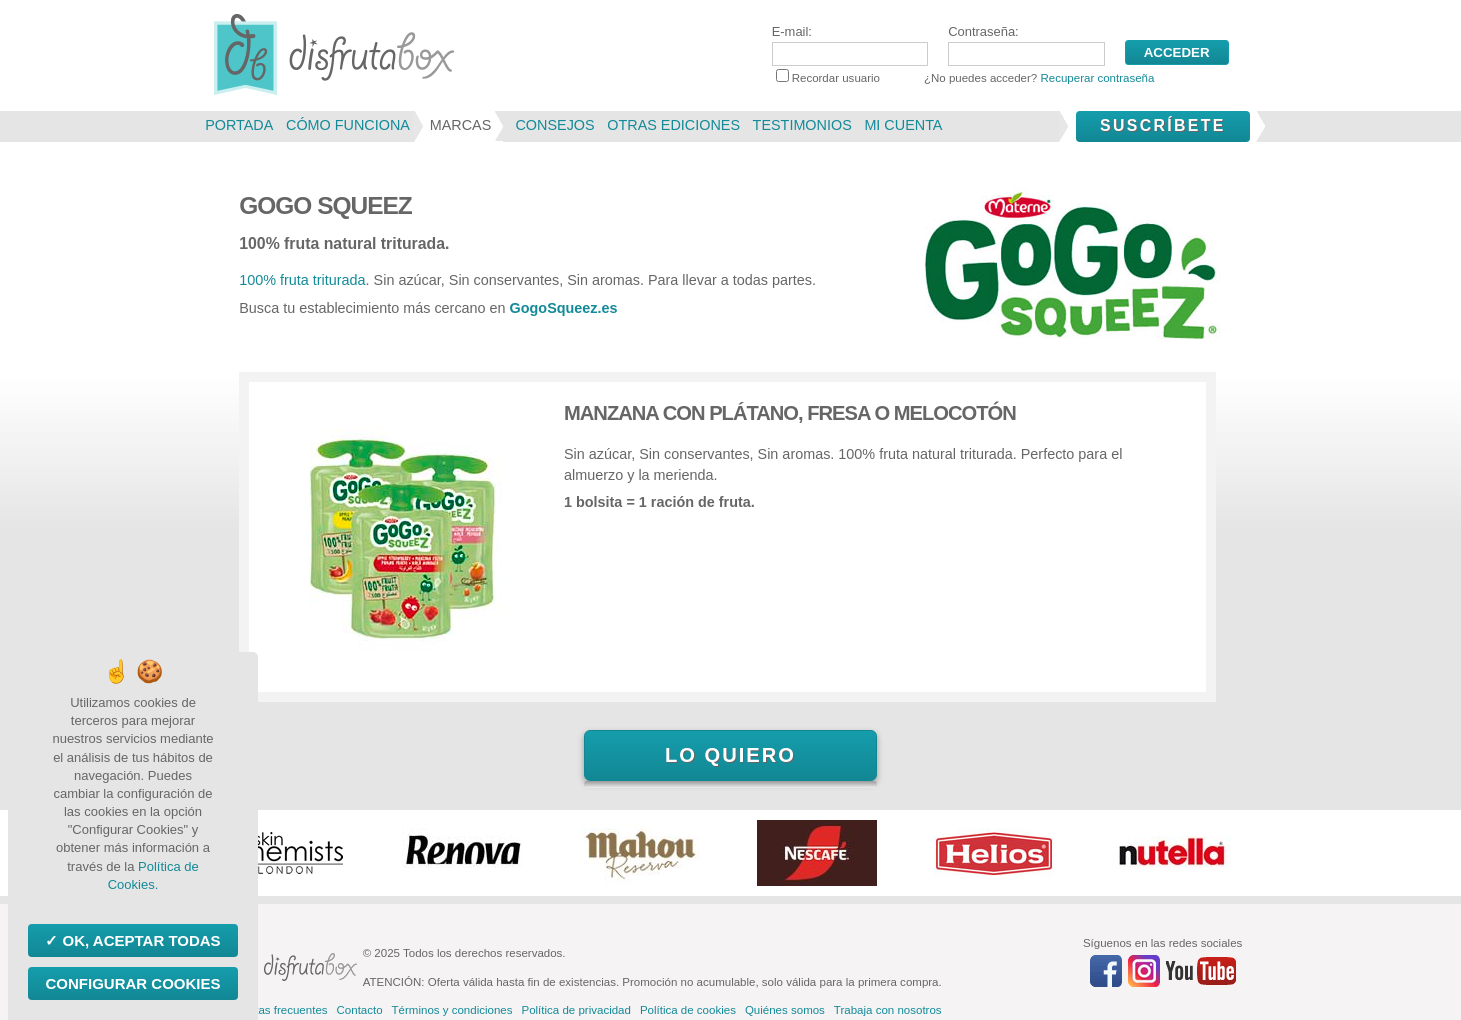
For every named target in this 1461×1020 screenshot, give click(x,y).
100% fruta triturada (302, 280)
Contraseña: (1026, 45)
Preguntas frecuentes (272, 1010)
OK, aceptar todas (139, 940)
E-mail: (850, 45)
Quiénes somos (785, 1010)
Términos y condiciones (452, 1010)
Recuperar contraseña (1097, 78)
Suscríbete (1163, 125)
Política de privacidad (575, 1010)
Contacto (360, 1010)
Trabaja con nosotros (888, 1010)
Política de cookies (688, 1010)
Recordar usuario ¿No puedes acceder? (965, 78)
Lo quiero (730, 755)
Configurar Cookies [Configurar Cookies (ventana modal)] (132, 983)
